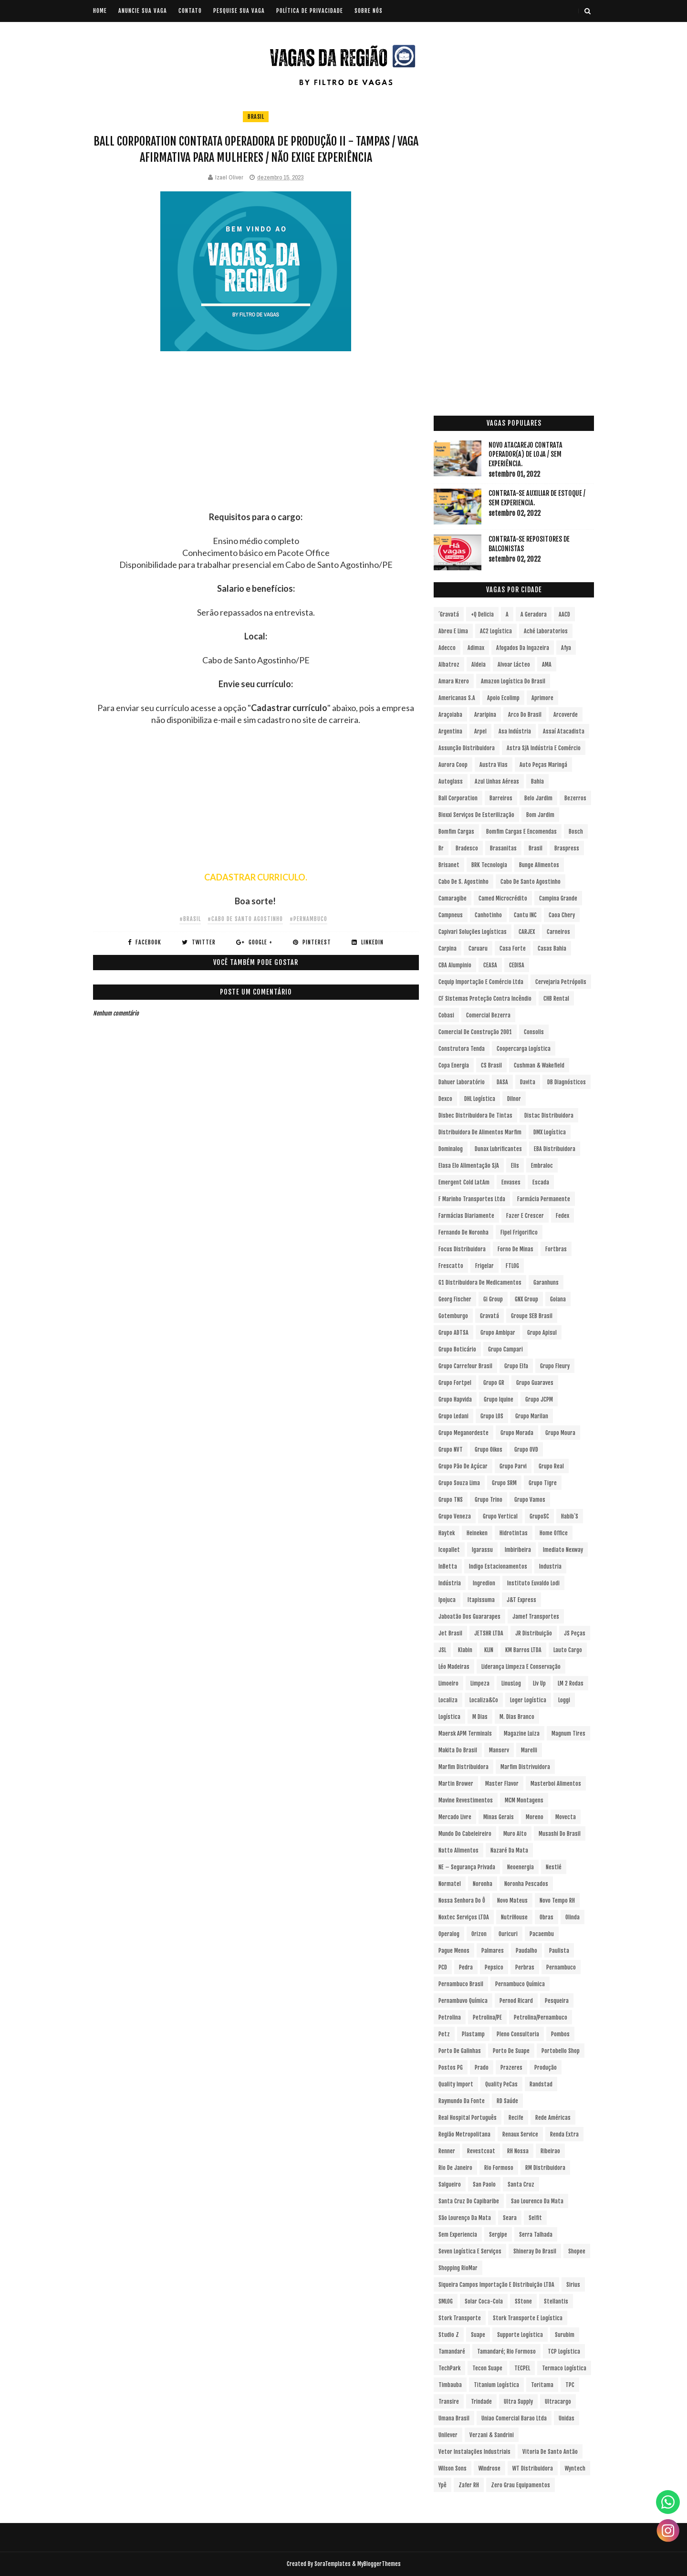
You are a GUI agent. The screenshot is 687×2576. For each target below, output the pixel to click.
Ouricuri (508, 1933)
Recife (516, 2117)
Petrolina (449, 2017)
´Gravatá (448, 614)
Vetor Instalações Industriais (474, 2451)
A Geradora (533, 614)
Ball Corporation (458, 798)
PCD (442, 1967)
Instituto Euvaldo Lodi (533, 1583)
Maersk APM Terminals (465, 1733)
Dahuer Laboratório (461, 1082)
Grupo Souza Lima (459, 1483)
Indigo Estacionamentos (498, 1566)
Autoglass (450, 781)
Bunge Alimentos (539, 865)
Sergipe (498, 2234)
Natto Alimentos (458, 1850)
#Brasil (190, 918)
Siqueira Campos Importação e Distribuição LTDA (496, 2284)
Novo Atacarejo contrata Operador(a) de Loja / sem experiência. (525, 454)
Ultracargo (558, 2401)
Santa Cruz (521, 2184)
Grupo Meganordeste (463, 1432)
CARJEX (527, 931)
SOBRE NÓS (368, 10)
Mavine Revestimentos (465, 1800)
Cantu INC (525, 915)
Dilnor (514, 1098)
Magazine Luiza (522, 1733)
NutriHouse (514, 1917)
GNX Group (526, 1299)
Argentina (450, 731)
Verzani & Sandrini (491, 2435)
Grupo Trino (488, 1499)
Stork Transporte (459, 2318)
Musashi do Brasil (560, 1833)
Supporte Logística (520, 2334)
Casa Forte (513, 948)
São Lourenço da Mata (464, 2217)
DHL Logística (479, 1098)
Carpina (447, 948)
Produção (545, 2067)
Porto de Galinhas (459, 2050)
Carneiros (558, 931)
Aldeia (478, 664)
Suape (478, 2334)
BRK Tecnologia (489, 865)
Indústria (449, 1583)
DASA (502, 1082)
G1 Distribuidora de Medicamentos (479, 1282)
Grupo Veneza (454, 1516)
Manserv (499, 1750)
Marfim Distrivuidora (525, 1766)
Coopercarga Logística (524, 1048)
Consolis (534, 1032)
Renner (446, 2151)
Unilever (448, 2435)
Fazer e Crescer (525, 1215)
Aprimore (542, 698)
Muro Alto (515, 1833)
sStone (523, 2301)
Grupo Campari (505, 1349)
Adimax (476, 647)
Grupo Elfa (516, 1366)
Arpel (480, 731)
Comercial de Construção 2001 (475, 1032)
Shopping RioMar (458, 2268)
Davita (527, 1082)
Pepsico (494, 1967)
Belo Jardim (538, 798)
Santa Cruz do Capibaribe (468, 2201)
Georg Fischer (454, 1299)
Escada (540, 1182)
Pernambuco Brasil (460, 1984)
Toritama (542, 2384)
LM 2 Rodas (570, 1683)
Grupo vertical (500, 1516)
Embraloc (542, 1165)
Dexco (445, 1098)
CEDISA (516, 965)
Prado (482, 2067)
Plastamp (473, 2034)
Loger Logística (528, 1700)
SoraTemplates (332, 2563)
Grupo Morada (516, 1432)
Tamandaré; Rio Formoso (506, 2351)
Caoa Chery (562, 915)
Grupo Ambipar (497, 1332)
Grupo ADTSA (453, 1332)
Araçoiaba (450, 714)
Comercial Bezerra (488, 1015)
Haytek (446, 1533)
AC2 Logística (496, 631)
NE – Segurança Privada (466, 1867)
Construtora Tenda (461, 1048)
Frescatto (450, 1265)
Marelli (529, 1750)
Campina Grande (558, 898)
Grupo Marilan (531, 1416)
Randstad (541, 2084)
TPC (569, 2384)
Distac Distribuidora (548, 1115)
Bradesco (467, 848)
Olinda (572, 1917)
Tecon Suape (487, 2368)
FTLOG (512, 1265)
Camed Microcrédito (503, 898)
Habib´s (569, 1516)
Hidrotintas (514, 1533)
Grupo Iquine (498, 1399)
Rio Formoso (498, 2167)
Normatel (449, 1883)
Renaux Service (520, 2134)
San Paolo (484, 2184)
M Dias (480, 1716)
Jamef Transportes (535, 1616)
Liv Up (539, 1683)
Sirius (573, 2284)
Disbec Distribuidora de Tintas (475, 1115)
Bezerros (575, 798)
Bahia (537, 781)
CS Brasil (491, 1065)
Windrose (489, 2468)
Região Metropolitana (464, 2134)
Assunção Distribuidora (466, 748)
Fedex (562, 1215)
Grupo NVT (450, 1449)
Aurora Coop (453, 764)
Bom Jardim (540, 814)
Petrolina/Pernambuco (540, 2017)
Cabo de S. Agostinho (463, 881)
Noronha (482, 1883)
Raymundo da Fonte (461, 2101)
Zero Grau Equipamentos (520, 2485)
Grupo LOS (491, 1416)
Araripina (485, 714)
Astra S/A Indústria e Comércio (544, 748)
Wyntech (575, 2468)
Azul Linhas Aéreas (497, 781)
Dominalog (450, 1148)
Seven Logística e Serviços (469, 2251)
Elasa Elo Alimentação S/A (468, 1165)
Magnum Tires (568, 1733)
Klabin (465, 1650)
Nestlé (554, 1867)
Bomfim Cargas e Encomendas (521, 831)
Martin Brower (455, 1783)
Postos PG (450, 2067)
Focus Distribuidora (462, 1249)
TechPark (449, 2368)
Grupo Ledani (453, 1416)
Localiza (448, 1700)
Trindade (481, 2401)
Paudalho (526, 1950)
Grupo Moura (560, 1432)
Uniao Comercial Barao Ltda (514, 2418)
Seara (510, 2217)
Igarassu (482, 1549)
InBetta (447, 1566)
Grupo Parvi (513, 1466)
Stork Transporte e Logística (527, 2318)
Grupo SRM (504, 1483)
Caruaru (478, 948)
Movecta (565, 1817)
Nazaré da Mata (509, 1850)
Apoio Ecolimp (503, 698)
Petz (444, 2034)
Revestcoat (481, 2151)
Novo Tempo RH (557, 1900)
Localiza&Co (483, 1700)
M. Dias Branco (517, 1716)
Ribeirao (550, 2151)
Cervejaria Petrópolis (560, 981)
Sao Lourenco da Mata (537, 2201)
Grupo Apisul (542, 1332)
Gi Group (493, 1299)
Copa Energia (453, 1065)
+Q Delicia (482, 614)
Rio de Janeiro (455, 2167)
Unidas (566, 2418)
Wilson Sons (452, 2468)
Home (100, 10)
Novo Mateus (512, 1900)
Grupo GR (493, 1382)
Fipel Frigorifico (519, 1232)
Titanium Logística (496, 2384)
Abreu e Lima (453, 631)
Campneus (450, 915)
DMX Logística (549, 1132)
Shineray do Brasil (534, 2251)
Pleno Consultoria (518, 2034)
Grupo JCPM (539, 1399)
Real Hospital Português (467, 2117)
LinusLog (511, 1683)
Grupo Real (551, 1466)
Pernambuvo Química (463, 2000)
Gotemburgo (453, 1315)
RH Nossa (518, 2151)
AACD (564, 614)
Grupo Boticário (457, 1349)
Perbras (524, 1967)
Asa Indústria (515, 731)
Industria (550, 1566)
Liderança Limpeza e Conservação (521, 1666)
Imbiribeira (518, 1549)
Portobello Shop (560, 2050)
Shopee (576, 2251)
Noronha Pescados (526, 1883)
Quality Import (455, 2084)
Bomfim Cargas (456, 831)
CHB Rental (556, 998)
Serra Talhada (535, 2234)
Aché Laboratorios (546, 631)
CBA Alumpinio (454, 965)
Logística (449, 1716)
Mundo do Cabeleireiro (464, 1833)
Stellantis (556, 2301)
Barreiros (500, 798)
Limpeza (479, 1683)
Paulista (559, 1950)
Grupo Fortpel (454, 1382)
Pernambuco (561, 1967)
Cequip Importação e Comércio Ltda (480, 981)
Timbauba (450, 2384)
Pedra (466, 1967)
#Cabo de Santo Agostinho (245, 918)
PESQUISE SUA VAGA (239, 10)
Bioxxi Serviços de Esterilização (476, 814)
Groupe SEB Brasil (531, 1315)
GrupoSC (539, 1516)
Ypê (442, 2485)
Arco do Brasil (524, 714)
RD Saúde (507, 2101)
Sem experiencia (457, 2234)
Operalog (448, 1933)
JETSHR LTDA (488, 1633)
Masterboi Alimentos (556, 1783)
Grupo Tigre (543, 1483)
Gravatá (489, 1315)
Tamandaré (451, 2351)
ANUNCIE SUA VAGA (142, 10)
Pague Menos (453, 1950)
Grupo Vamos (529, 1499)
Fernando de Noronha (463, 1232)
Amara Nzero (453, 681)
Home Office (554, 1533)
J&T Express (521, 1599)
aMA (547, 664)
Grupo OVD (526, 1449)
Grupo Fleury (555, 1366)
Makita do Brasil (457, 1750)
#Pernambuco (308, 918)
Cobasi (446, 1015)
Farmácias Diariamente (466, 1215)
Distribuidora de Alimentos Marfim (479, 1132)
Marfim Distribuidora (463, 1766)
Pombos (560, 2034)
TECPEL (522, 2368)
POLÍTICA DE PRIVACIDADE (309, 10)
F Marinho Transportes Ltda (471, 1199)
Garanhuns (546, 1282)
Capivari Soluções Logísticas (472, 931)
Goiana (558, 1299)
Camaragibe (452, 898)
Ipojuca (447, 1599)
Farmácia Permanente (543, 1199)
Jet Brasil (450, 1633)
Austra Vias (493, 764)
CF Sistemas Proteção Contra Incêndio (484, 998)
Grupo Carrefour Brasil (465, 1366)
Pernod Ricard (516, 2000)
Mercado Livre (454, 1817)
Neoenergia (520, 1867)
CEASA (490, 965)
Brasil (256, 116)
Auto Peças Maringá (543, 764)
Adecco (447, 647)
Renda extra (564, 2134)
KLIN (488, 1650)
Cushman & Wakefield (539, 1065)
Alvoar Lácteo (514, 664)
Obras (546, 1917)
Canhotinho (488, 915)
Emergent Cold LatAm (463, 1182)
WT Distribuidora (532, 2468)
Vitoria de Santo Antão (550, 2451)
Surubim (564, 2334)
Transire (448, 2401)
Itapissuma (481, 1599)
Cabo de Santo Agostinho (530, 881)
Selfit (535, 2217)
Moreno (534, 1817)
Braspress (566, 848)
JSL (442, 1650)
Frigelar (484, 1265)
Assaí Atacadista (563, 731)
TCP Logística (564, 2351)
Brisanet (448, 865)
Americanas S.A (456, 698)
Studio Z (448, 2334)
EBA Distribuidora (554, 1148)
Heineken (477, 1533)
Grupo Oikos (488, 1449)
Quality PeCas (501, 2084)
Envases (510, 1182)
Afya (566, 647)
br (441, 848)
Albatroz (448, 664)
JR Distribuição (533, 1633)
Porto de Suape (511, 2050)
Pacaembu (542, 1933)
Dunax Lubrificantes (498, 1148)
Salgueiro (449, 2184)
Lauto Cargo (567, 1650)
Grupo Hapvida (455, 1399)
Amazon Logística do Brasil (513, 681)
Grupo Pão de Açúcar (463, 1466)
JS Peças (574, 1633)
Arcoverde (565, 714)
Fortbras (556, 1249)
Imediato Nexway (563, 1549)
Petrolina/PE (487, 2017)
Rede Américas (553, 2117)
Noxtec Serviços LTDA (463, 1917)
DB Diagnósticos (566, 1082)
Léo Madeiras (453, 1666)
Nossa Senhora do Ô (461, 1900)
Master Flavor (502, 1783)
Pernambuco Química (520, 1984)
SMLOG (445, 2301)
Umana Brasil (453, 2418)
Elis (515, 1165)
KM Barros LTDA (523, 1650)
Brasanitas (503, 848)
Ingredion (484, 1583)
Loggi (564, 1700)
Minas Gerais (498, 1817)
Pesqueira (557, 2000)
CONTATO (190, 10)
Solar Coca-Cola (484, 2301)
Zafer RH (468, 2485)
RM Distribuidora (545, 2167)
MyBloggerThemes (379, 2563)
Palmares (492, 1950)
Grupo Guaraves (534, 1382)
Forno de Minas (515, 1249)
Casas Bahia (552, 948)
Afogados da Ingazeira (522, 647)
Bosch (576, 831)
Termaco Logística (564, 2368)
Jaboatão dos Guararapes (469, 1616)
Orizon (479, 1933)
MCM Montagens (524, 1800)
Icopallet (449, 1549)
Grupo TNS (450, 1499)
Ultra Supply (518, 2401)
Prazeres (511, 2067)
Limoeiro (448, 1683)
